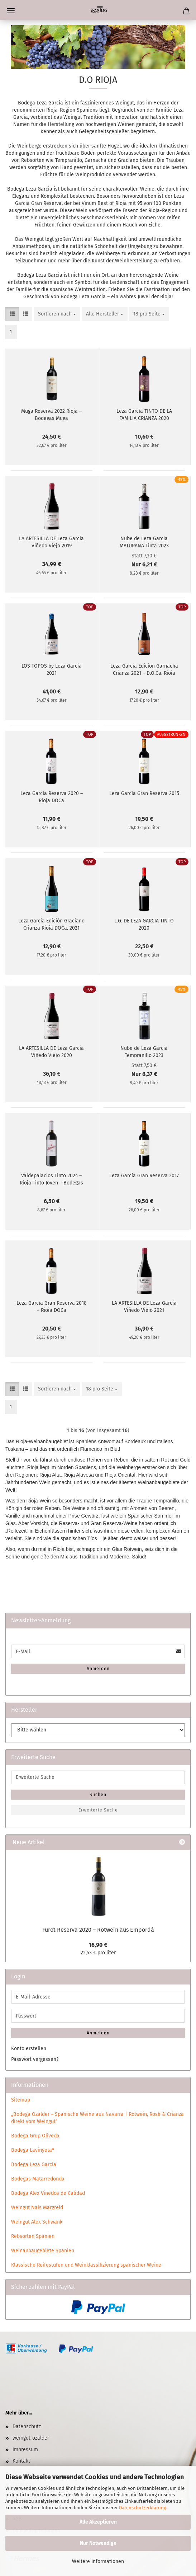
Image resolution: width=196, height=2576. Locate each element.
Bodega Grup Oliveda (35, 2136)
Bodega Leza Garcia (33, 2164)
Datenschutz (27, 2426)
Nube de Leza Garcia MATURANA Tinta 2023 (144, 542)
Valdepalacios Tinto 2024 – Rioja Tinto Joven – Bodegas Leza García (51, 1179)
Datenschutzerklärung (142, 2507)
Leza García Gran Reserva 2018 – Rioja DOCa (51, 1306)
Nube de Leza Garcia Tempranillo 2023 (144, 1051)
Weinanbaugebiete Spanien (42, 2251)
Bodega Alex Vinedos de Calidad (48, 2193)
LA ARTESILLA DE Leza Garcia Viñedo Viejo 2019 (51, 542)
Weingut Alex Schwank (36, 2222)
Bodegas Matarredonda (37, 2179)
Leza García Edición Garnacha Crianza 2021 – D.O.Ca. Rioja (144, 669)
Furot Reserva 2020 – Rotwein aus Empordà (98, 1929)
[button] (12, 314)
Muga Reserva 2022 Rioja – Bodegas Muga (51, 414)
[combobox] (57, 314)
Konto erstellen (28, 2049)
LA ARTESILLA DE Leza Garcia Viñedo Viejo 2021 (144, 1306)
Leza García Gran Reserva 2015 (144, 793)
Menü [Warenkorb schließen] (11, 10)
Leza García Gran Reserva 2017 (144, 1176)
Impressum (25, 2449)
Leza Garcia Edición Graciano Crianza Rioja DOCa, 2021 (51, 924)
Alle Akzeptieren (98, 2522)
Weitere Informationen (98, 2561)
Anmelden (98, 1668)
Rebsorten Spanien (32, 2236)
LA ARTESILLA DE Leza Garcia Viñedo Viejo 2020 (51, 1051)
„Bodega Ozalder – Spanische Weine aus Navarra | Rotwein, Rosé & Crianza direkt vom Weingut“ (97, 2117)
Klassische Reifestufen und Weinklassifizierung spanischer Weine (86, 2265)
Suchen (98, 1794)
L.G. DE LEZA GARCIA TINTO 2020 (144, 924)
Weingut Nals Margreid (37, 2208)
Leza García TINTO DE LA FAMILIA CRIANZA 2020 (144, 414)
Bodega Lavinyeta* (32, 2150)
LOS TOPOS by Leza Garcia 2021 (51, 669)
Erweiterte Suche (98, 1810)
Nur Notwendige (98, 2543)
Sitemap (20, 2100)
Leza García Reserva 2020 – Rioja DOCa (51, 796)
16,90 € (98, 1944)
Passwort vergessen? (34, 2059)
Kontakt (21, 2461)
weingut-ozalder (31, 2438)
